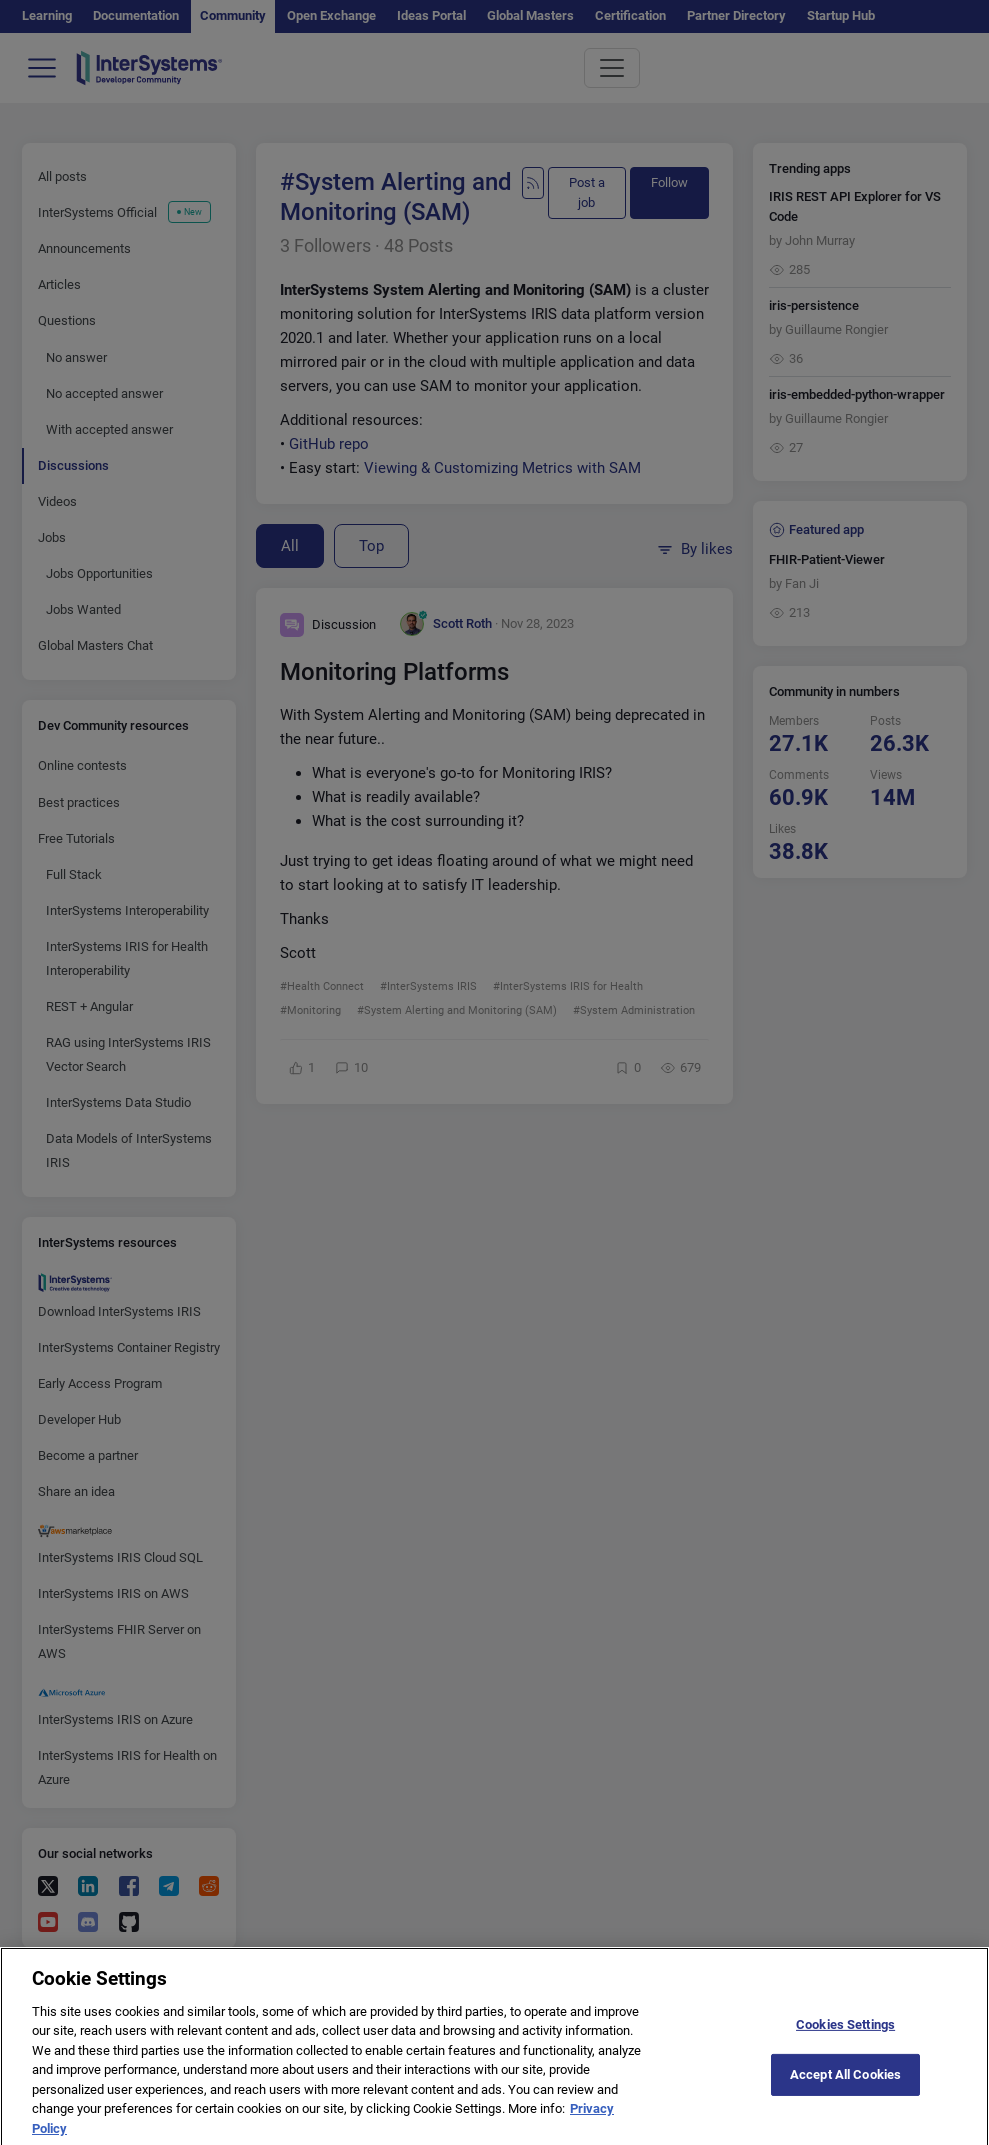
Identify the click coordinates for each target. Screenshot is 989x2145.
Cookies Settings (845, 2037)
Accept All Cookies (845, 2088)
